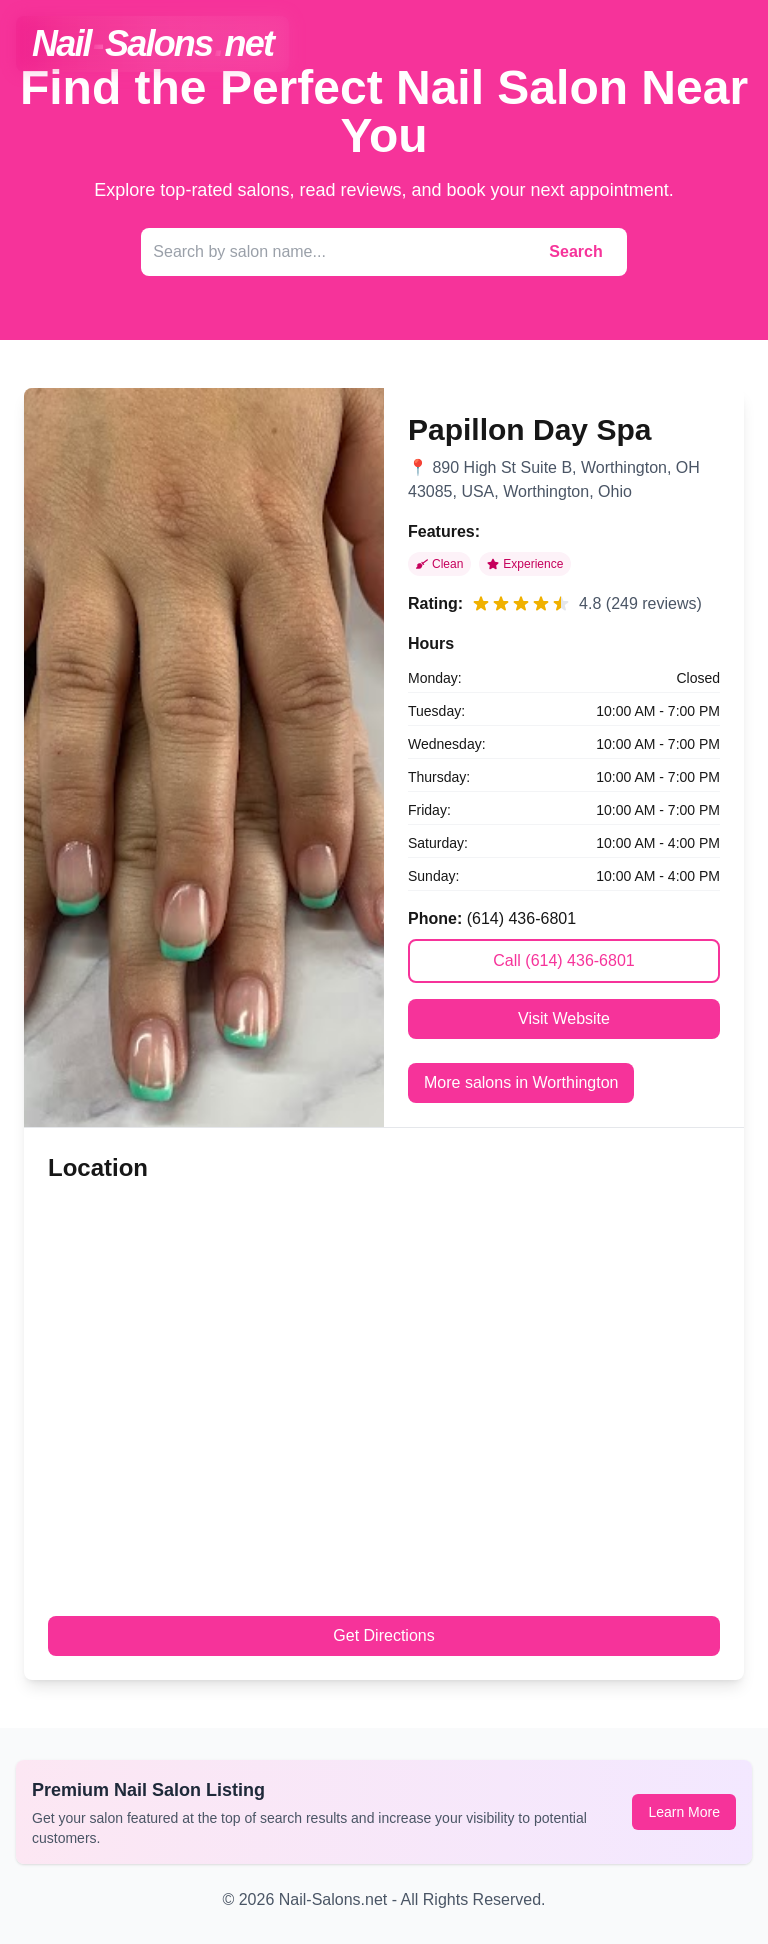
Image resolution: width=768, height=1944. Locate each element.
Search (575, 251)
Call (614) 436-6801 (563, 960)
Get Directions (383, 1635)
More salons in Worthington (521, 1082)
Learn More (684, 1812)
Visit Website (564, 1018)
